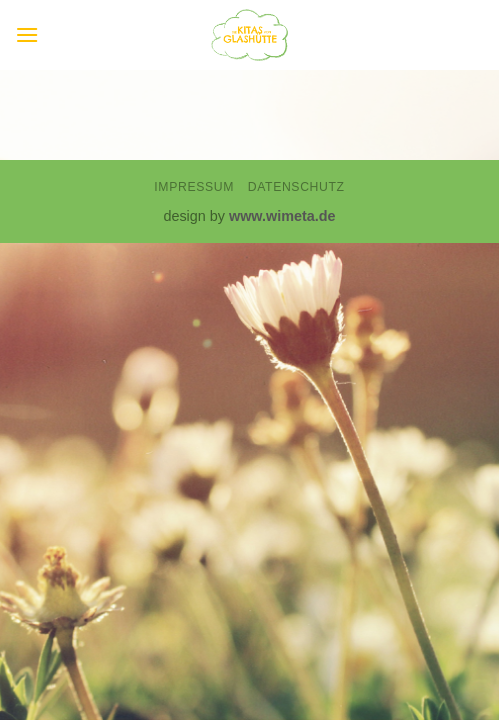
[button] (27, 34)
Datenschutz (296, 187)
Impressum (194, 187)
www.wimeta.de (282, 216)
